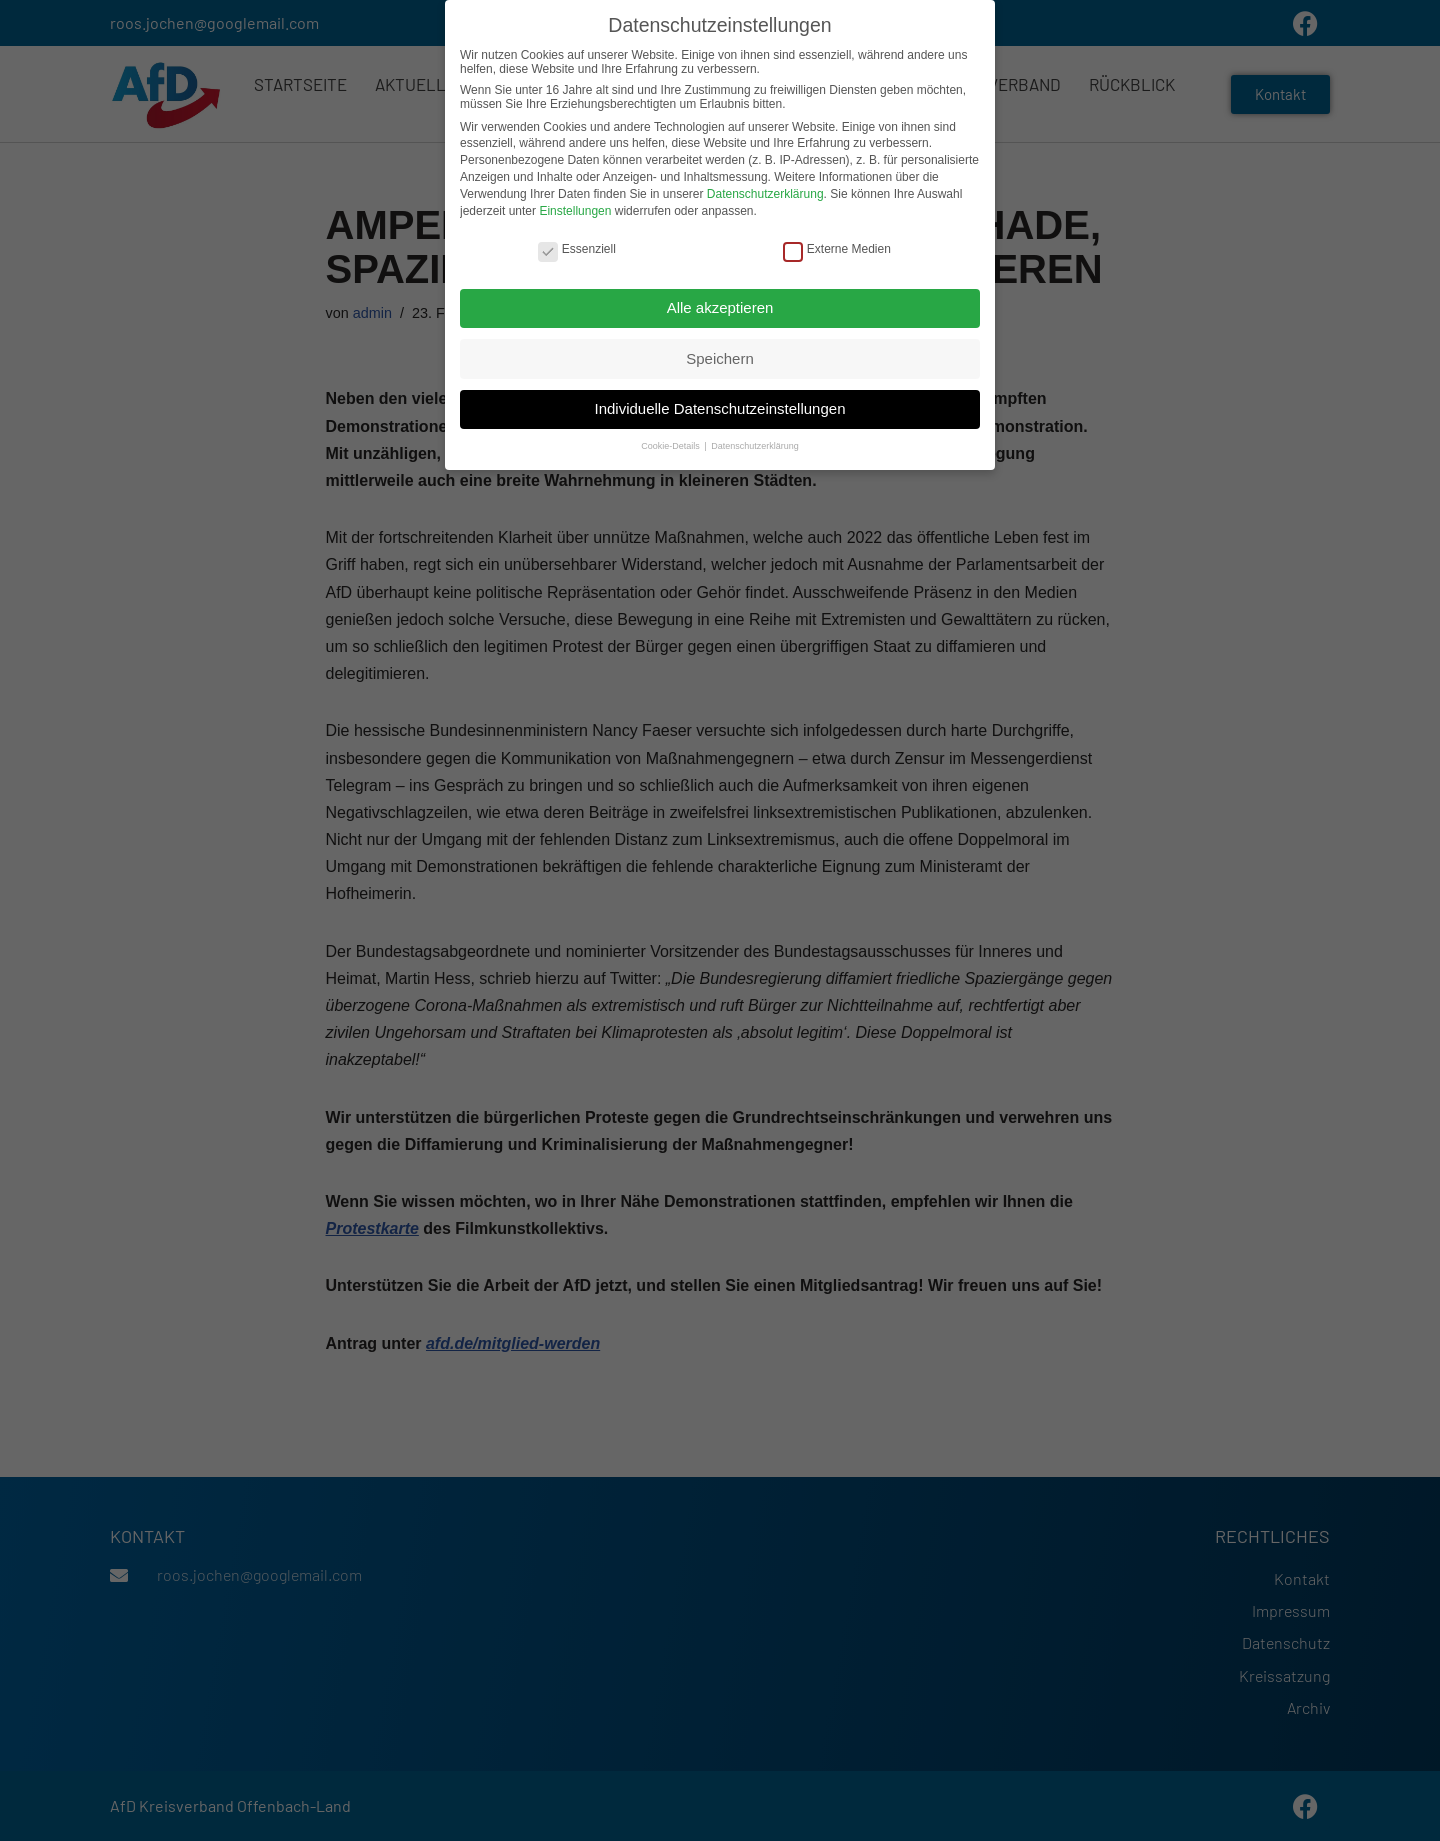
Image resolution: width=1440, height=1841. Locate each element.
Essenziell (577, 243)
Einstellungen (575, 204)
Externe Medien (837, 243)
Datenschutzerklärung (765, 188)
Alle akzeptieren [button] (720, 301)
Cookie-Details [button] (671, 440)
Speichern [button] (720, 351)
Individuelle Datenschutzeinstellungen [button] (719, 402)
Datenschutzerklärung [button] (755, 440)
